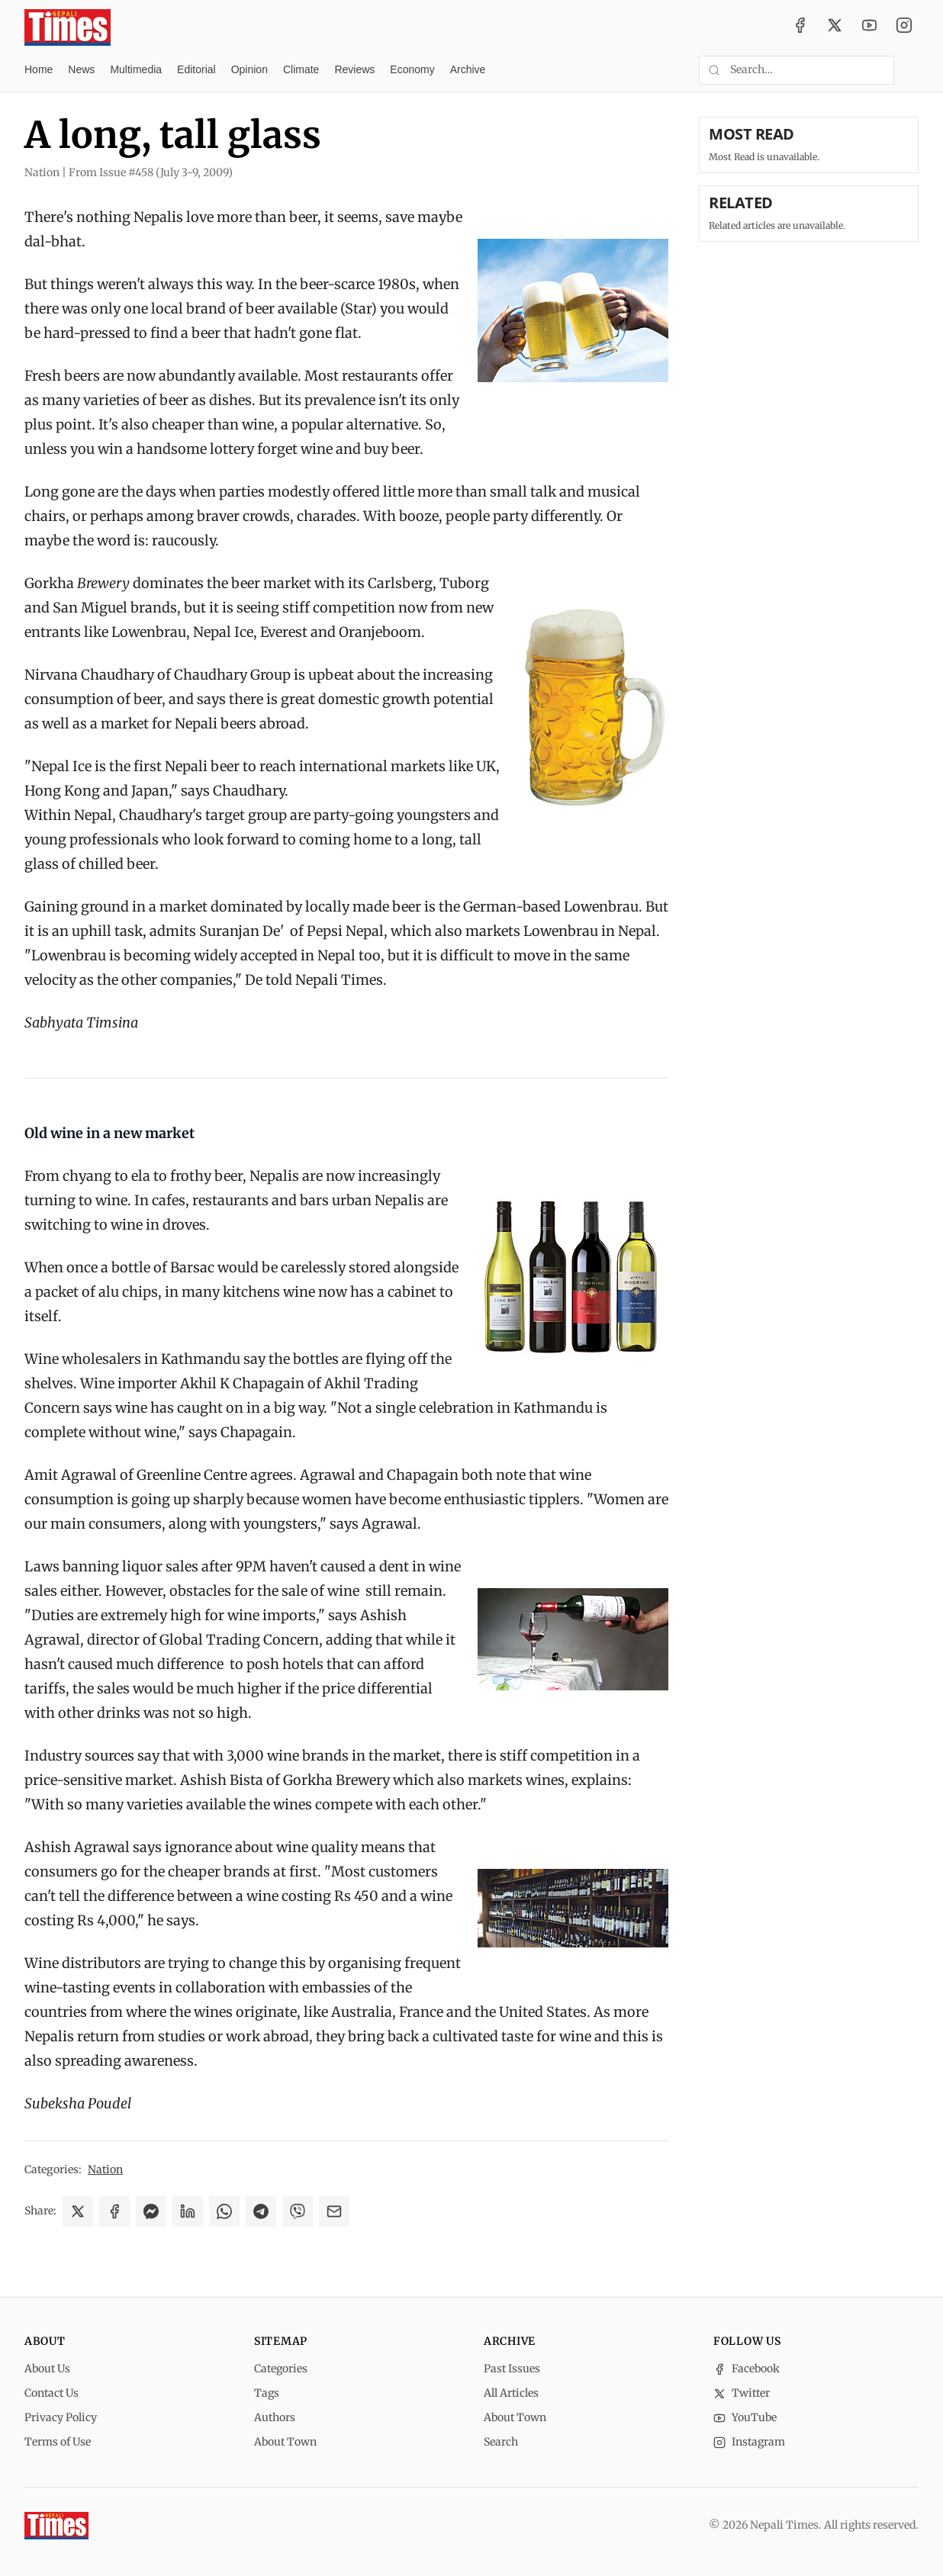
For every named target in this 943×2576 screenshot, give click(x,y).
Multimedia (136, 69)
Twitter (741, 2393)
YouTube (745, 2417)
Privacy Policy (60, 2417)
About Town (285, 2442)
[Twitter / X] (834, 27)
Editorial (196, 69)
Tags (266, 2393)
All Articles (511, 2393)
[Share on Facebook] (114, 2211)
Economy (412, 69)
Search (501, 2442)
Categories (280, 2368)
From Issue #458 (151, 172)
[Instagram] (904, 27)
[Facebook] (800, 27)
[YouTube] (869, 27)
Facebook (746, 2368)
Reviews (354, 69)
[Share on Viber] (297, 2211)
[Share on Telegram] (261, 2211)
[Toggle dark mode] (912, 70)
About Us (47, 2368)
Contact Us (51, 2393)
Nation (105, 2169)
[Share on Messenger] (151, 2211)
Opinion (249, 69)
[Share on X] (78, 2211)
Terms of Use (57, 2442)
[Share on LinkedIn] (187, 2211)
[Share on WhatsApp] (224, 2211)
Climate (301, 69)
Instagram (749, 2442)
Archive (468, 69)
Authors (274, 2417)
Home (38, 69)
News (81, 69)
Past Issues (512, 2368)
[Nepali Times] (56, 2525)
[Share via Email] (334, 2211)
